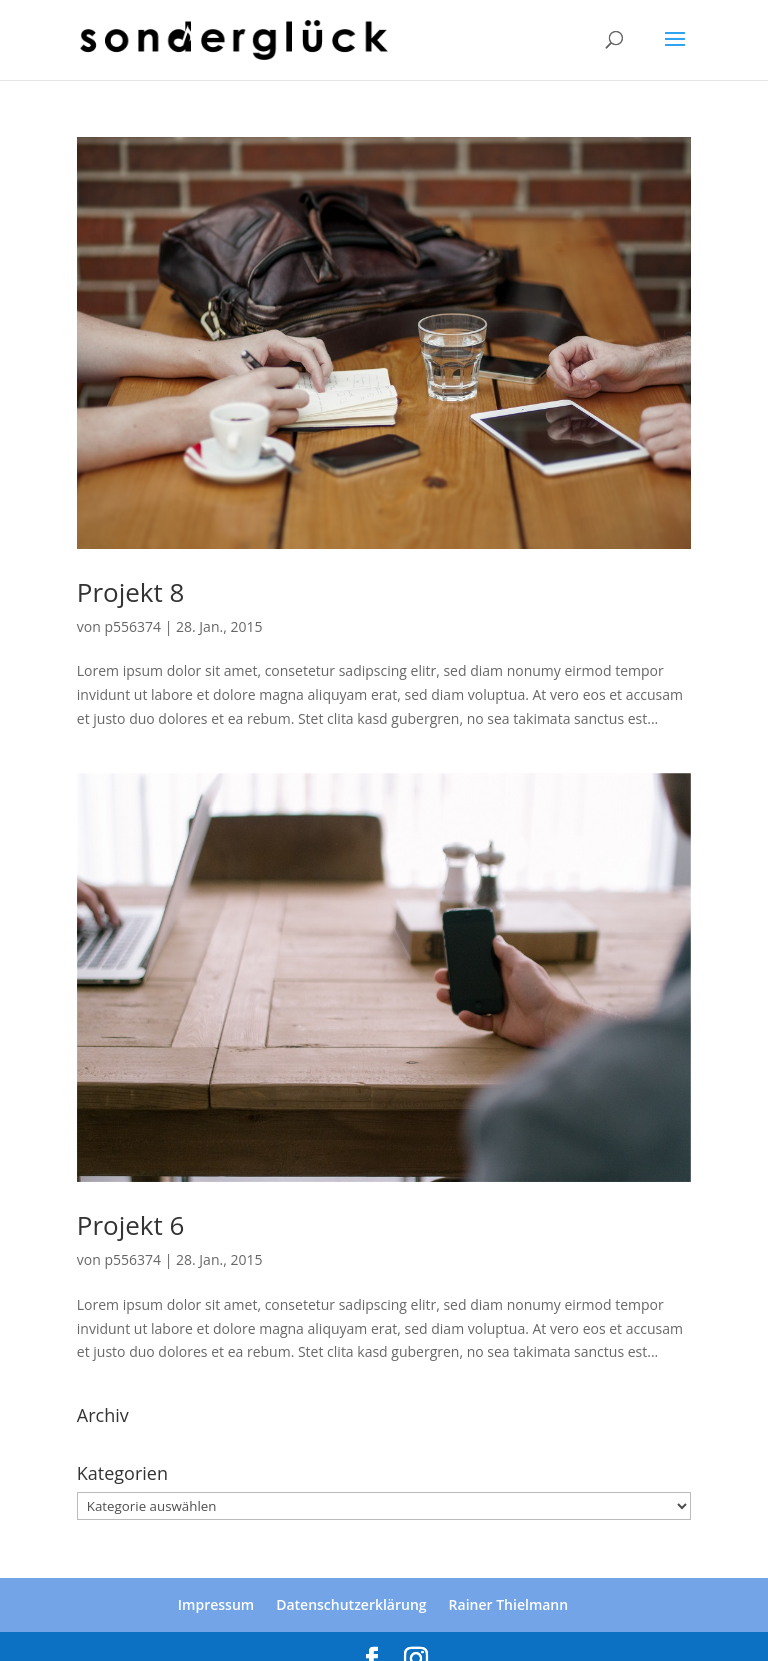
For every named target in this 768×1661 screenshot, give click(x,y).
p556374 (132, 626)
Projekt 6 (131, 1225)
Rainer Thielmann (509, 1604)
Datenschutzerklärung (351, 1604)
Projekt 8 (131, 592)
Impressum (216, 1604)
